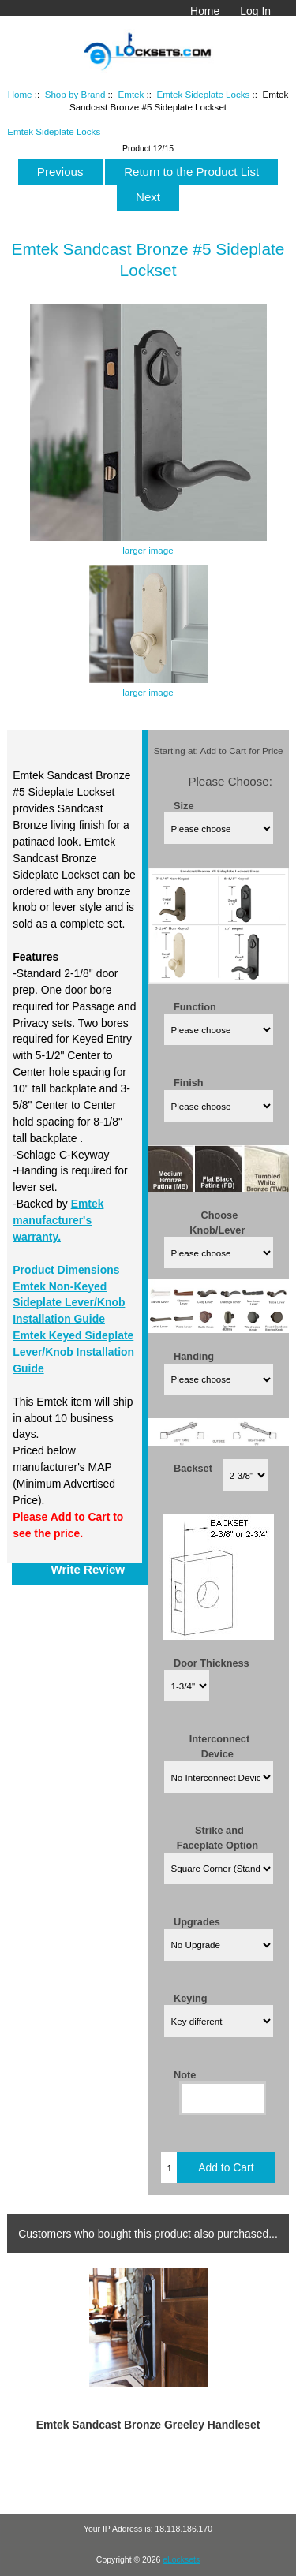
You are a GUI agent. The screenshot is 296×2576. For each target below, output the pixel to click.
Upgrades (197, 1922)
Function (195, 1006)
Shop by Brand (75, 94)
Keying (191, 1997)
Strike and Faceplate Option (217, 1837)
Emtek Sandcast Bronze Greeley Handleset (148, 2424)
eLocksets (181, 2559)
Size (184, 805)
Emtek (131, 94)
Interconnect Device (219, 1746)
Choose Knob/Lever (217, 1221)
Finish (189, 1082)
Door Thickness (211, 1662)
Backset (193, 1468)
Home (204, 11)
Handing (194, 1355)
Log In (255, 11)
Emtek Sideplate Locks (202, 94)
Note (185, 2074)
